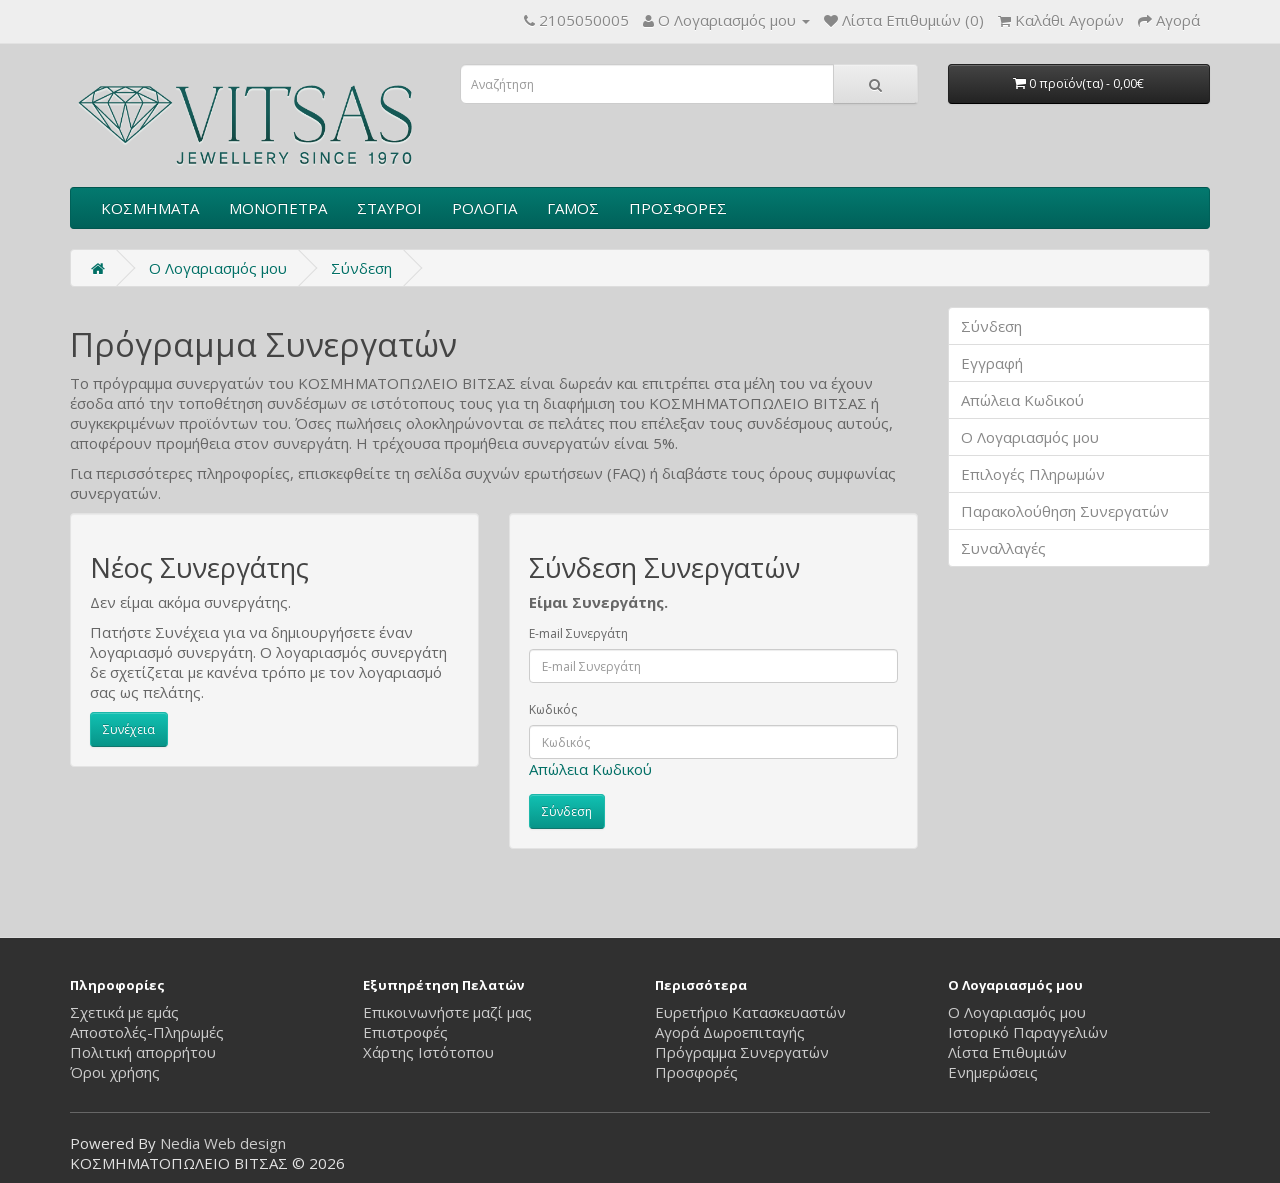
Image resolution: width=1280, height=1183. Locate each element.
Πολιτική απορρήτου (143, 1052)
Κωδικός (553, 709)
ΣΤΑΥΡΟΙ (389, 208)
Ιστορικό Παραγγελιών (1028, 1032)
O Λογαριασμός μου (218, 268)
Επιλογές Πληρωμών (1033, 474)
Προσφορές (696, 1072)
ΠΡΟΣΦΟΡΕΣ (678, 208)
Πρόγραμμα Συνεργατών (742, 1052)
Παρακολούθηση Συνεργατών (1065, 511)
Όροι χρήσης (115, 1072)
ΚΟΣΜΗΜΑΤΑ (150, 208)
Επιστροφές (405, 1032)
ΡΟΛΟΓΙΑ (484, 208)
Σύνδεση (361, 268)
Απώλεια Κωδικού (590, 769)
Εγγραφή (992, 363)
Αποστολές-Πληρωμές (147, 1032)
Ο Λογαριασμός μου (1030, 437)
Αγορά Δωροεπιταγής (730, 1032)
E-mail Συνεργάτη (578, 633)
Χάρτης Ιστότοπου (428, 1052)
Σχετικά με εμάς (124, 1012)
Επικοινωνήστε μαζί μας (447, 1012)
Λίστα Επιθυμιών (1007, 1052)
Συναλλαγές (1003, 548)
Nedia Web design (223, 1143)
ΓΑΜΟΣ (573, 208)
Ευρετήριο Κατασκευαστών (750, 1012)
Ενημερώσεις (993, 1072)
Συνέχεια (129, 729)
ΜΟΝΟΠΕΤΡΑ (278, 208)
